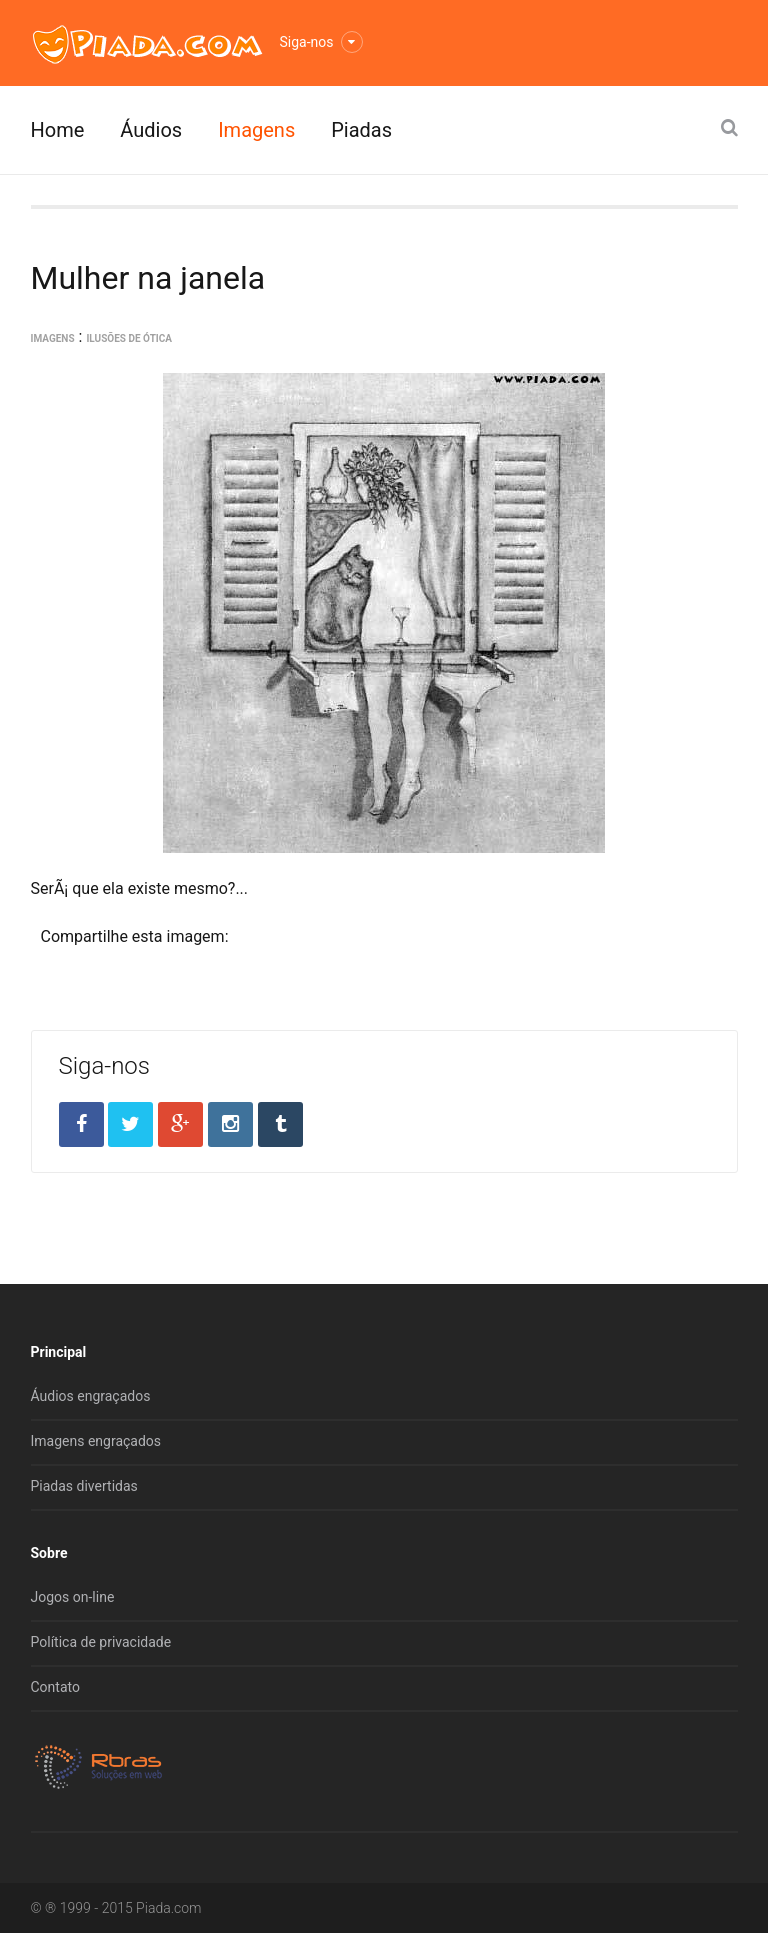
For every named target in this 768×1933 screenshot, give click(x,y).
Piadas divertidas (84, 1486)
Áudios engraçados (91, 1396)
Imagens (256, 130)
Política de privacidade (101, 1642)
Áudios (151, 130)
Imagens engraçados (96, 1441)
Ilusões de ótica (129, 338)
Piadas (361, 130)
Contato (55, 1687)
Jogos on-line (73, 1597)
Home (58, 130)
